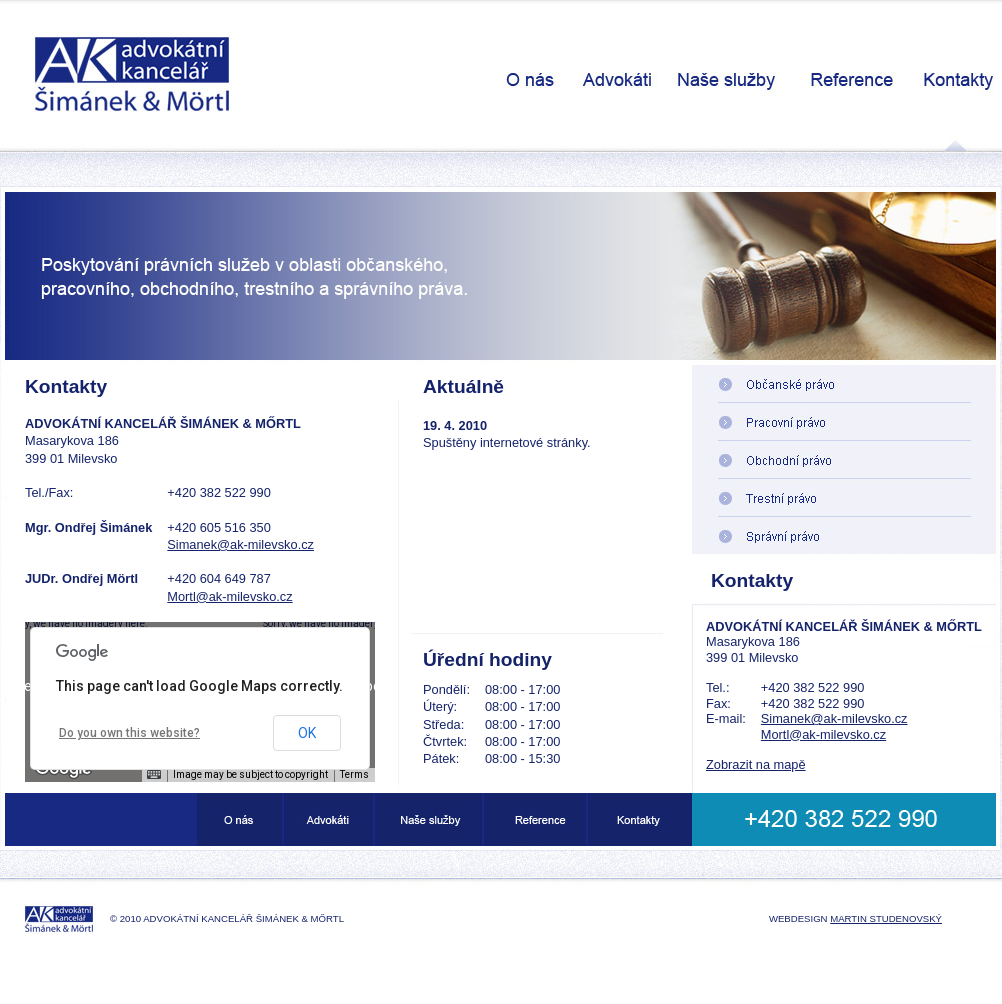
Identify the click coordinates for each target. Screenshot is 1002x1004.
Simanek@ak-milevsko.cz (240, 544)
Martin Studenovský (886, 918)
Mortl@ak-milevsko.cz (229, 596)
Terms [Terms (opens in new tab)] (354, 774)
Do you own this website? (129, 733)
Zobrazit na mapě (756, 764)
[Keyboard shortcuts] (154, 775)
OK (307, 733)
